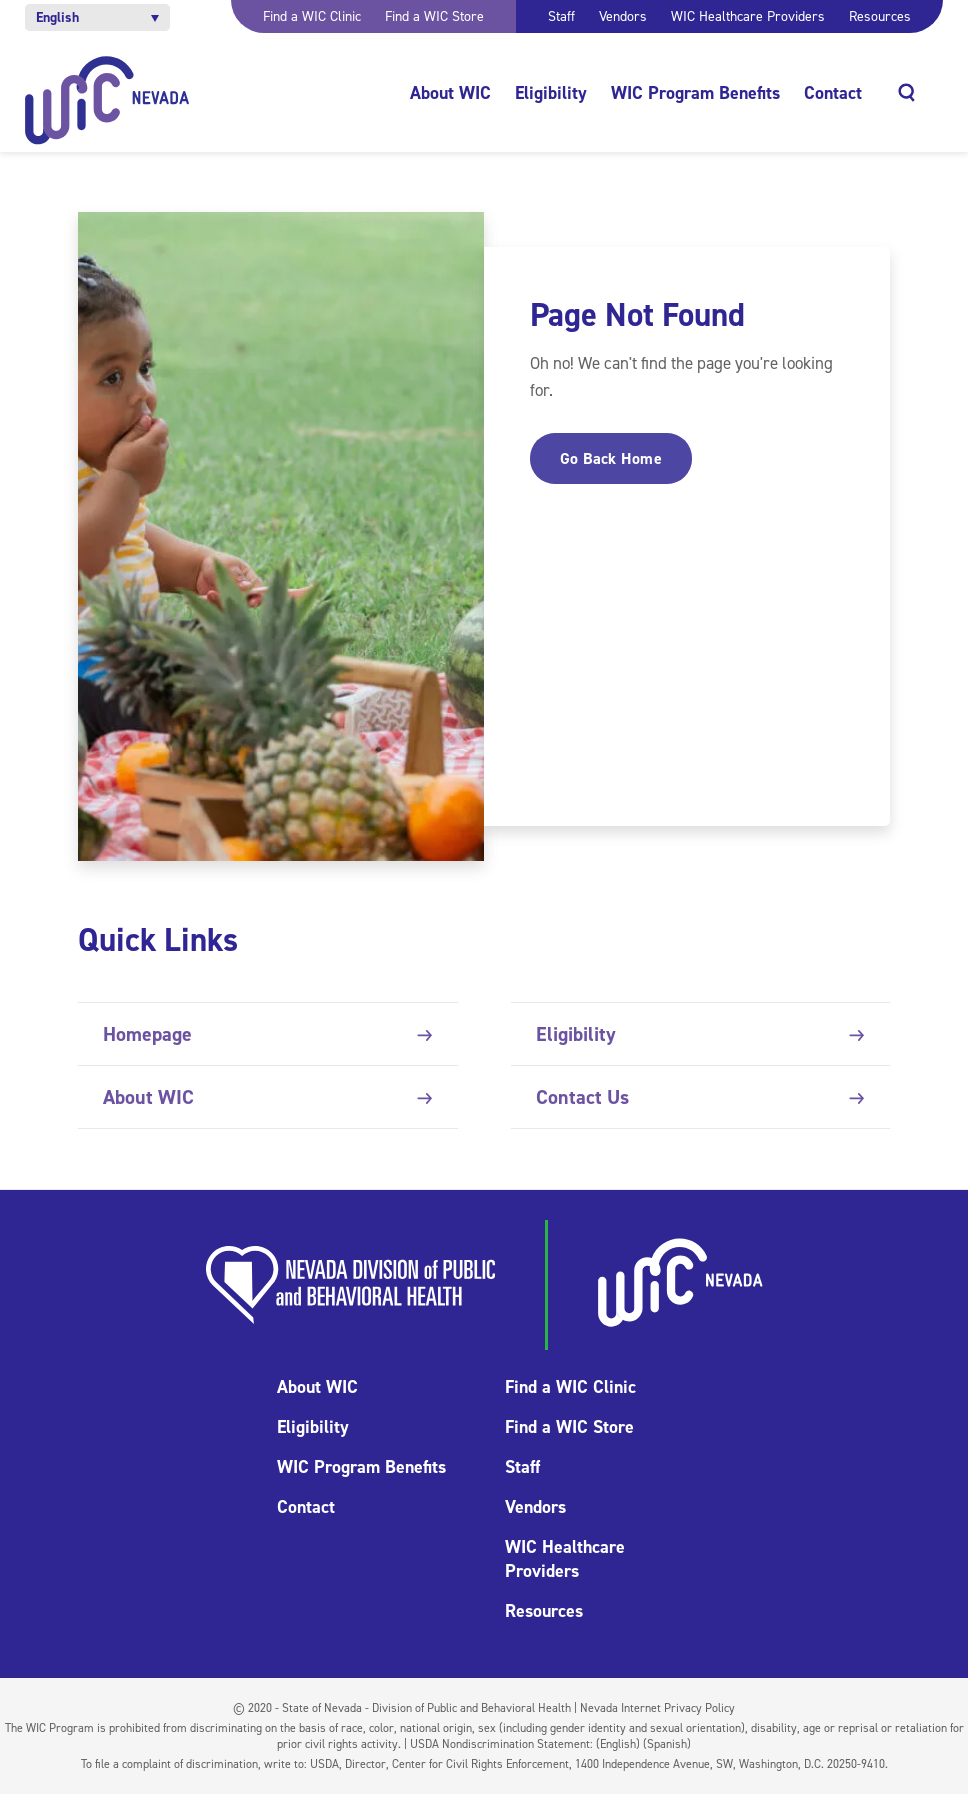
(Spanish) (667, 1744)
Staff (561, 16)
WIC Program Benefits (695, 93)
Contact (833, 93)
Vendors (623, 16)
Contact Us (700, 1097)
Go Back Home (611, 458)
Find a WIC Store (434, 16)
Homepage (267, 1034)
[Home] (107, 100)
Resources (880, 16)
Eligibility (551, 93)
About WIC (450, 93)
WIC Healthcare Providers (748, 16)
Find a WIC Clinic (312, 16)
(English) (618, 1744)
